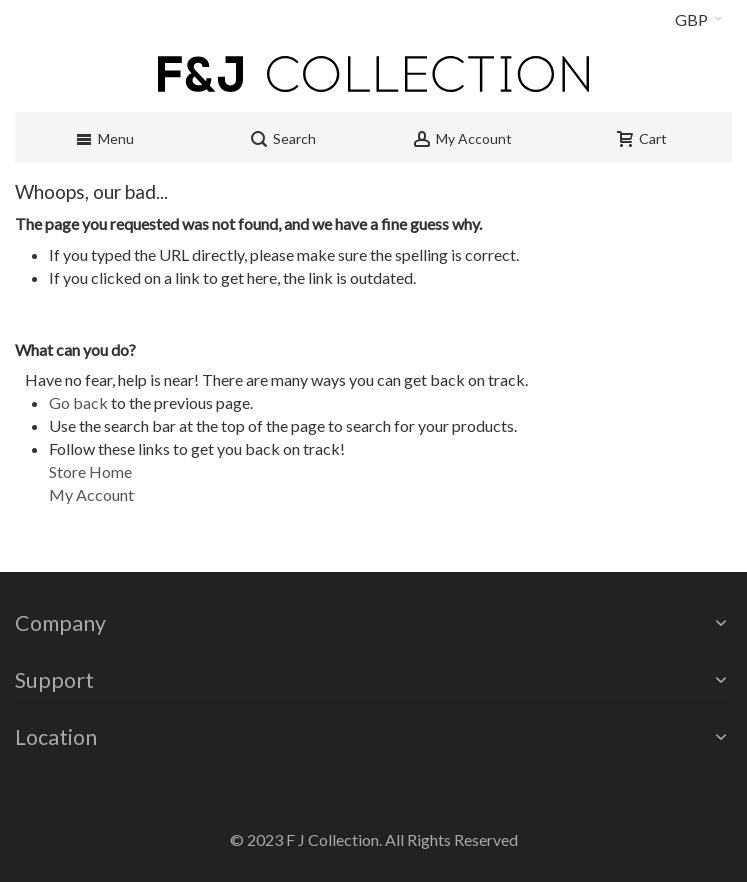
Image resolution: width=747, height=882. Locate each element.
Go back (78, 402)
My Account (91, 494)
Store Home (90, 471)
